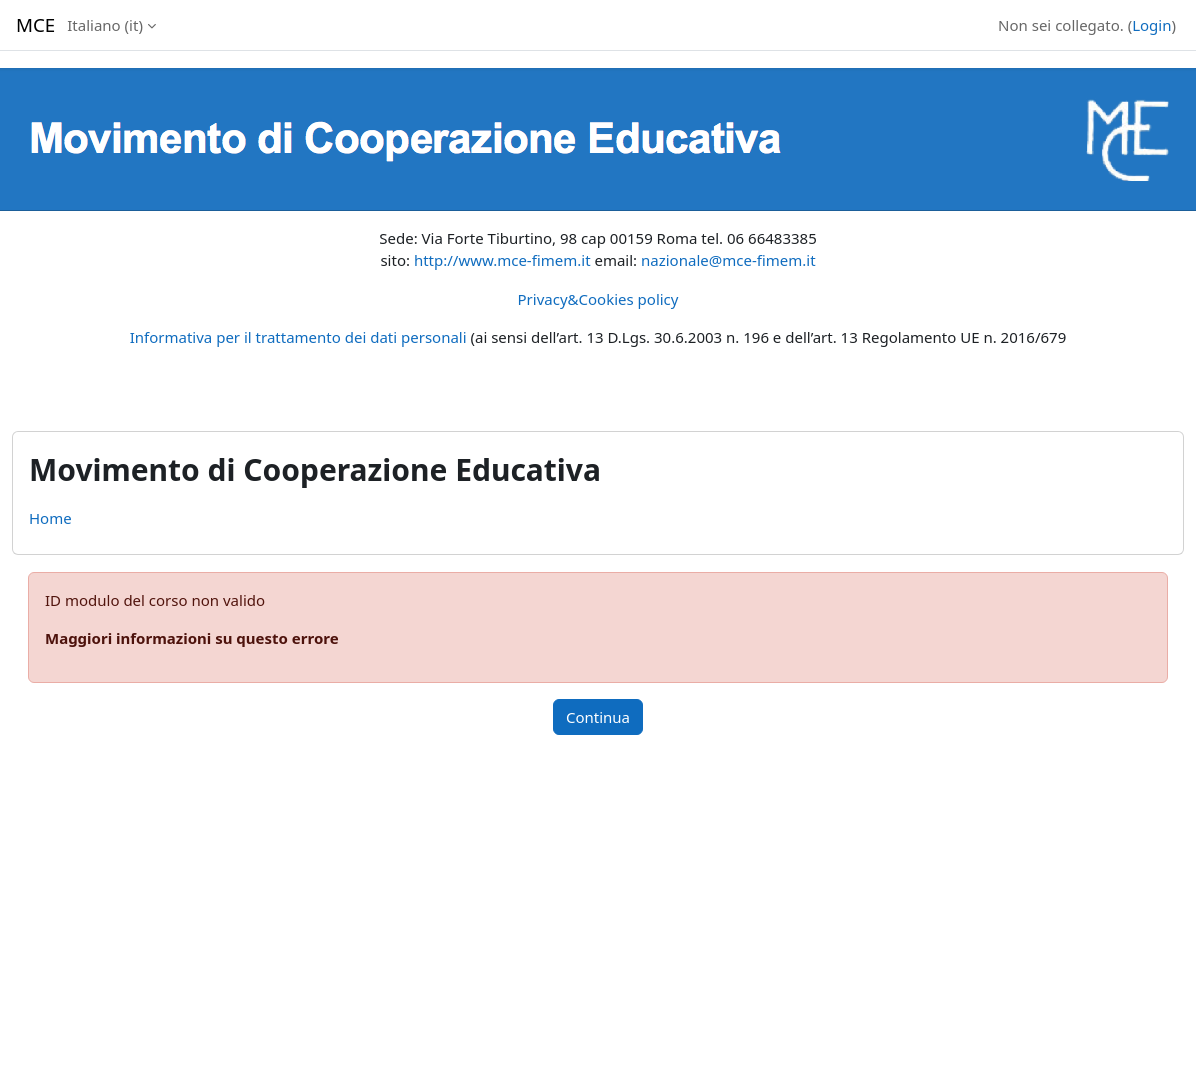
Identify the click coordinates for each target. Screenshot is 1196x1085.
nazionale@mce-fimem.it (728, 260)
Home (50, 518)
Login (1151, 25)
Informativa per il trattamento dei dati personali (298, 337)
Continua (598, 717)
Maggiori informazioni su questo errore (192, 638)
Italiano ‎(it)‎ (105, 25)
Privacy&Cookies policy (598, 299)
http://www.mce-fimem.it (502, 260)
